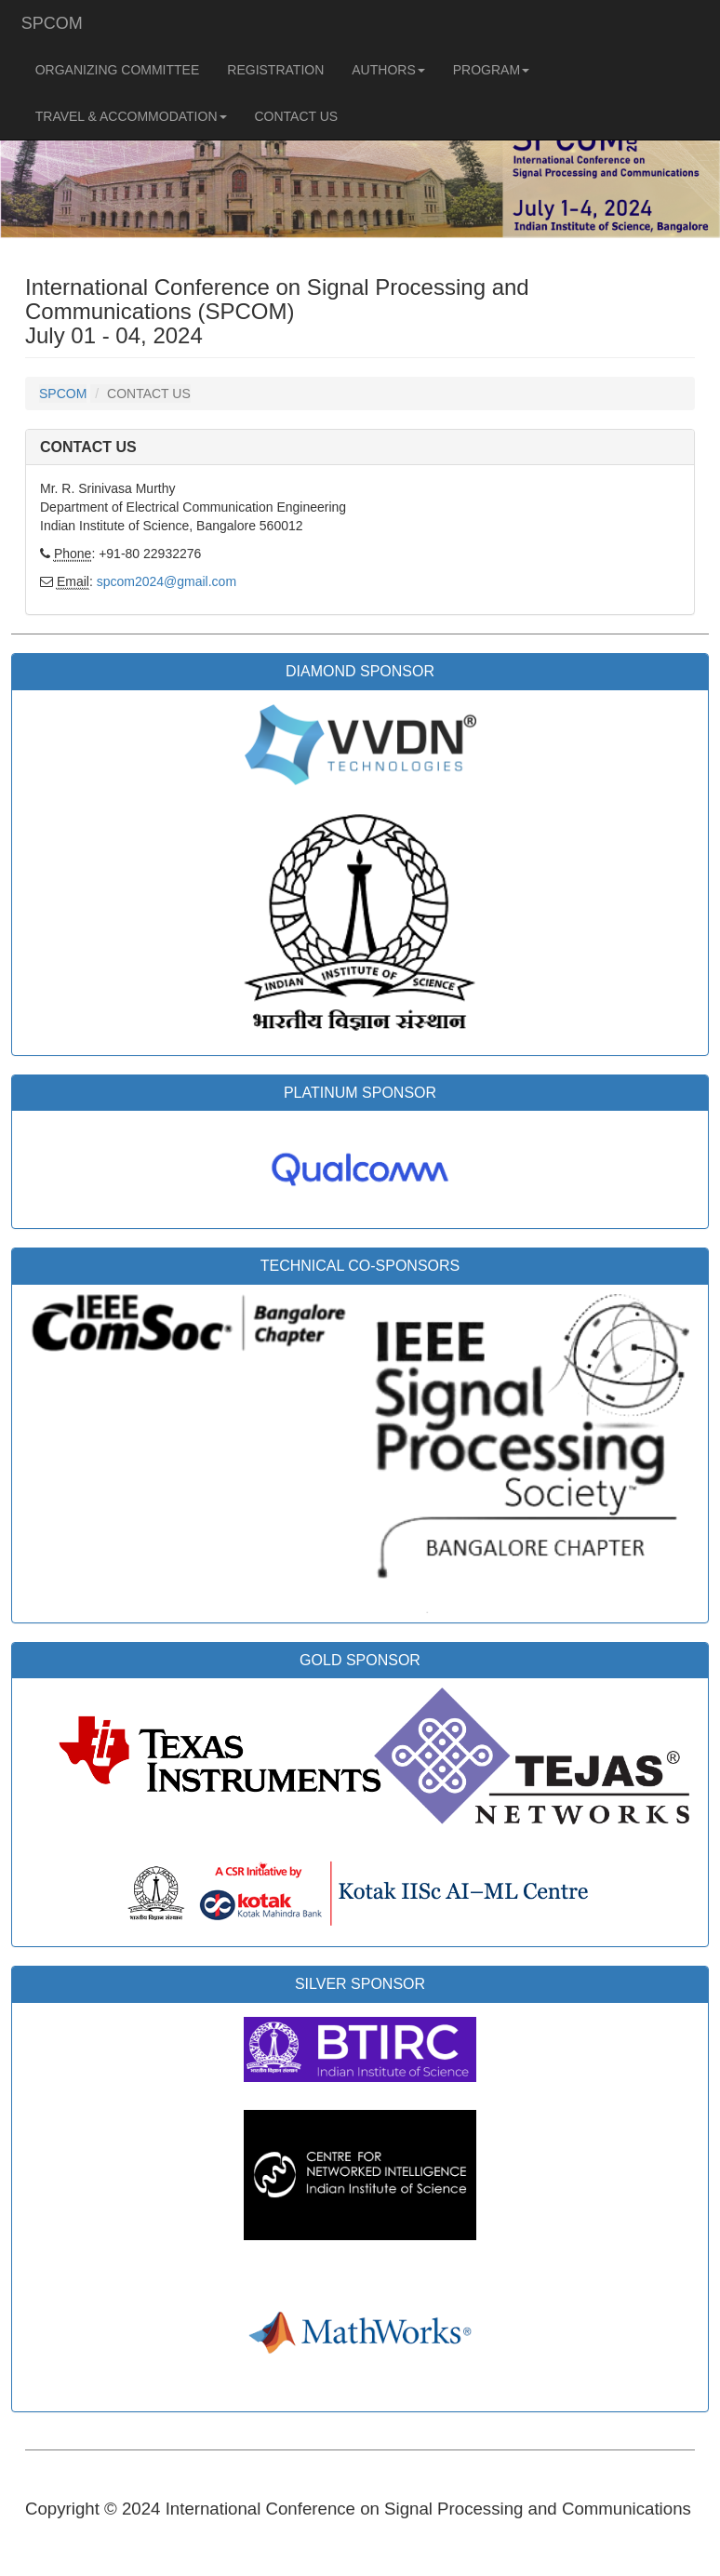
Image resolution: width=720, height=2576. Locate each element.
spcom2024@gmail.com (166, 581)
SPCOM (52, 23)
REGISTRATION (275, 69)
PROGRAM (491, 75)
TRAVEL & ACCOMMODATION (131, 122)
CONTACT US (297, 116)
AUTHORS (388, 75)
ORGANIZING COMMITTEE (117, 69)
